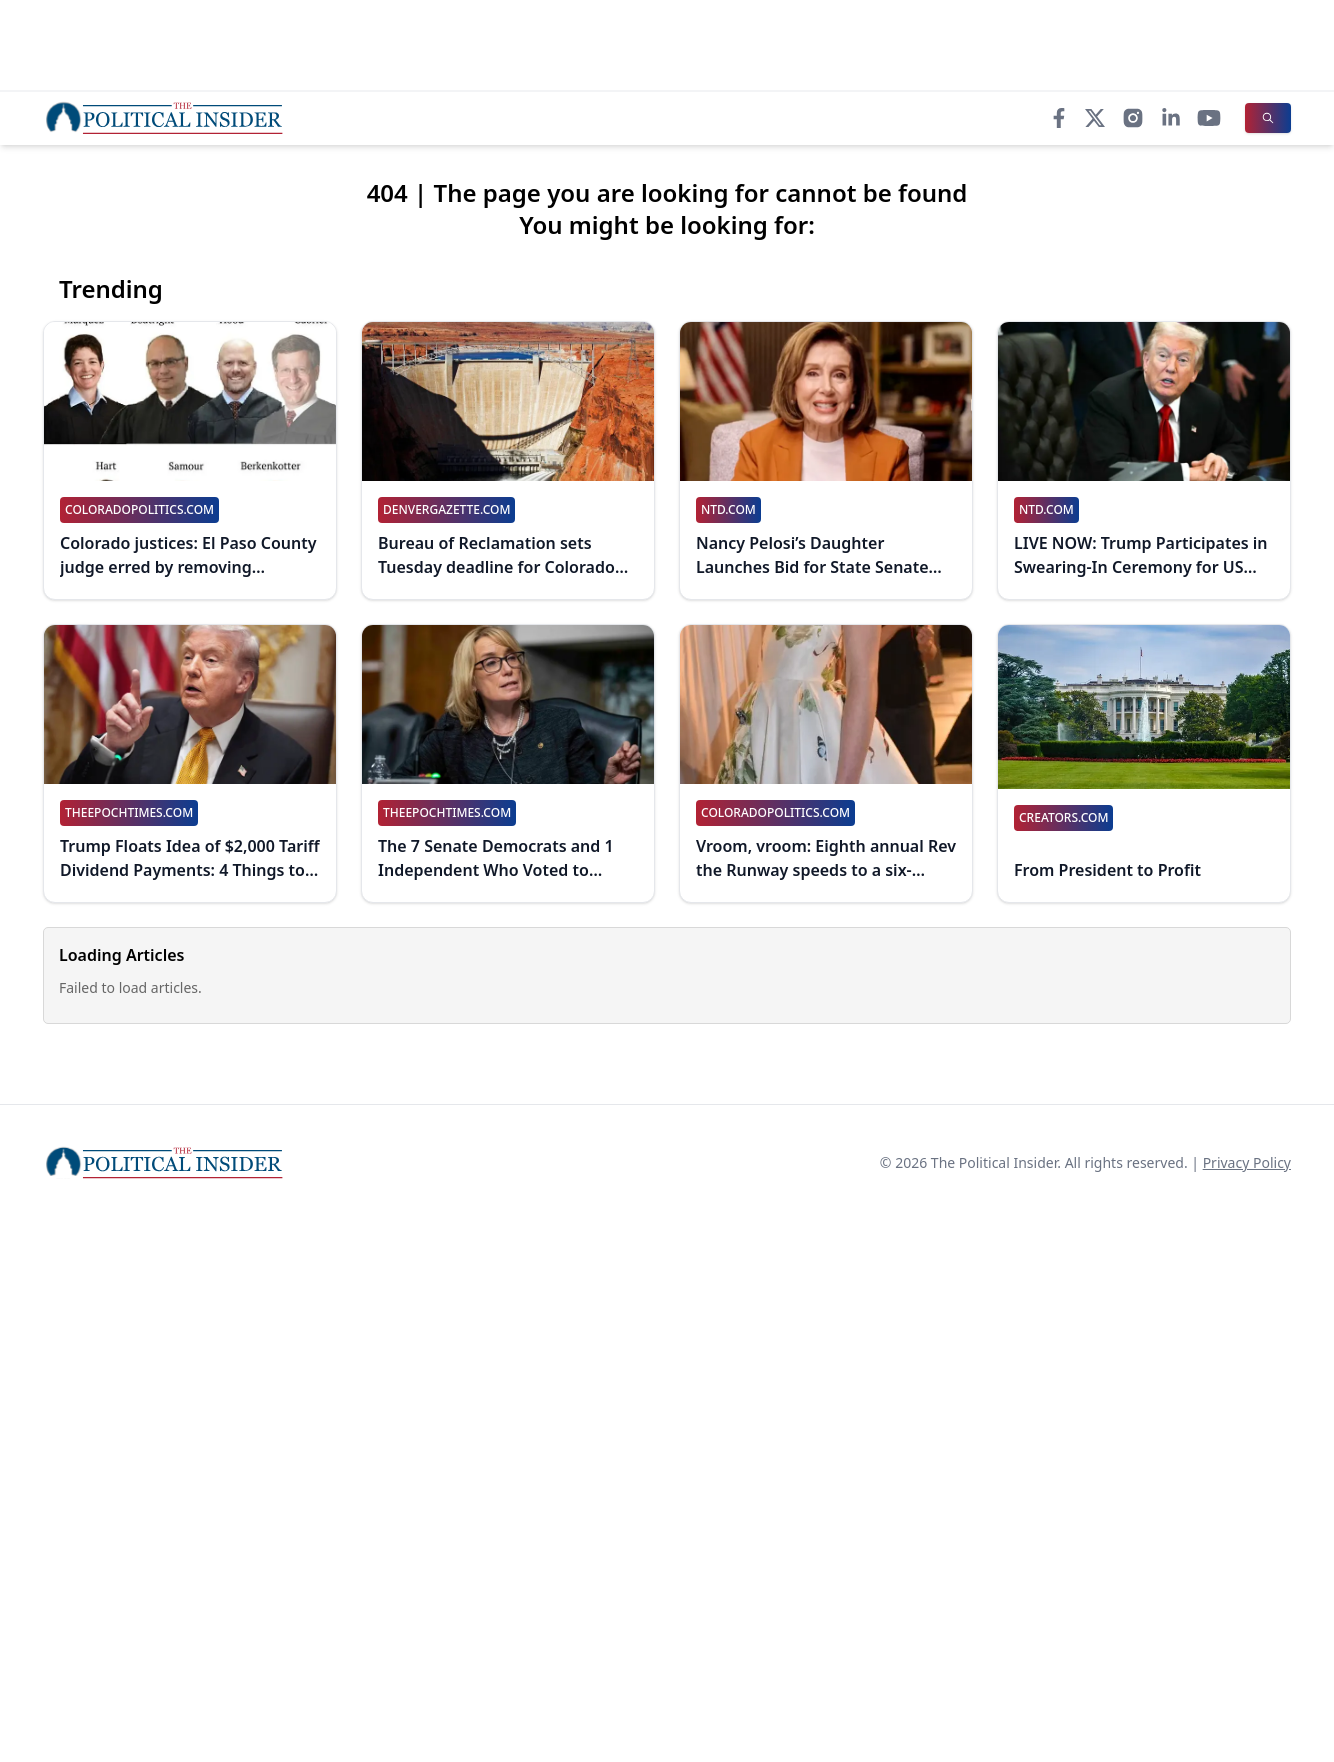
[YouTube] (1209, 118)
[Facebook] (1059, 118)
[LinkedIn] (1171, 118)
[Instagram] (1133, 118)
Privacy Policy (1247, 1162)
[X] (1095, 118)
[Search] (1268, 118)
